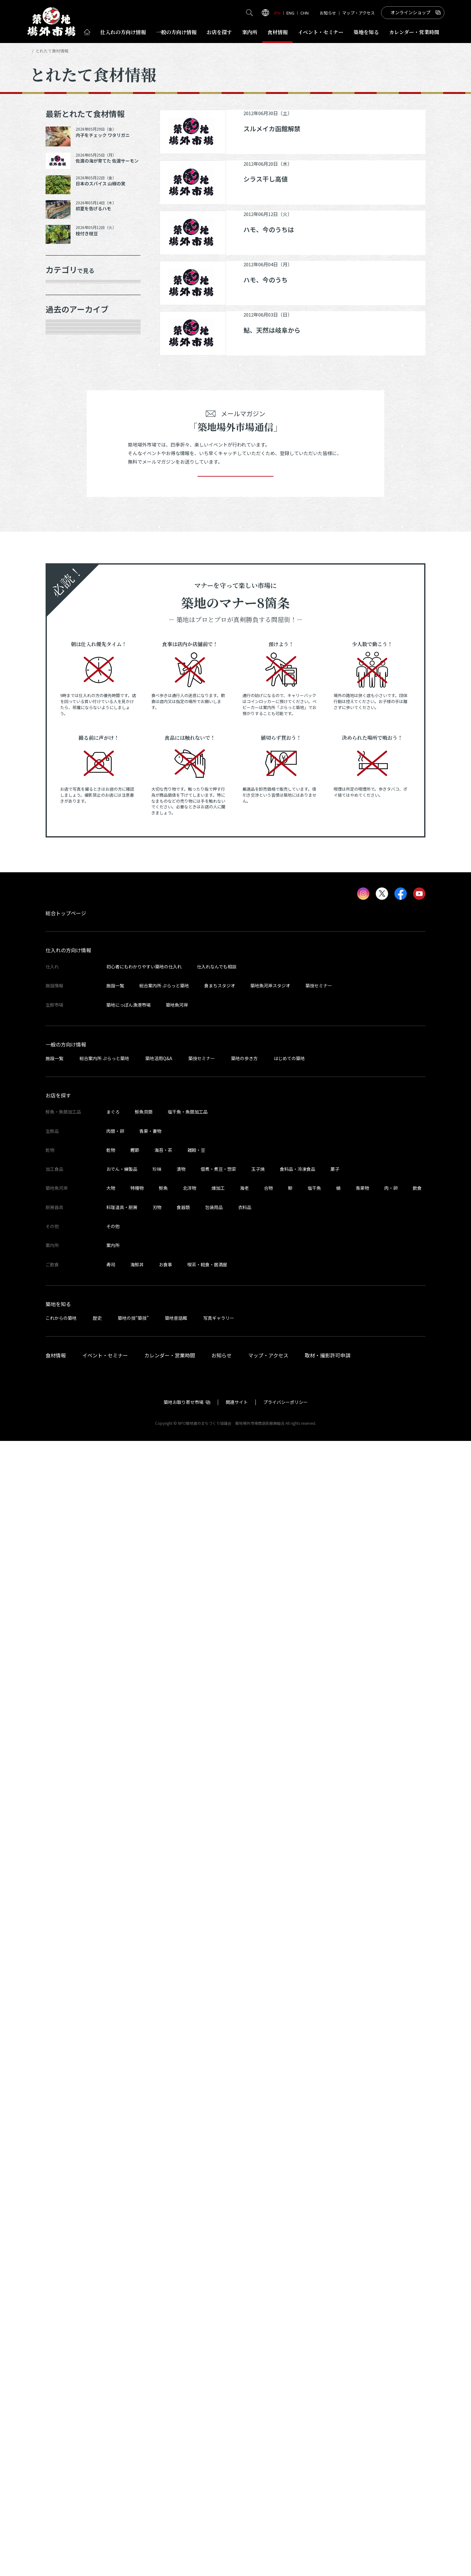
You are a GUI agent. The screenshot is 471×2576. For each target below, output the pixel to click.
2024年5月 (65, 994)
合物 (268, 2323)
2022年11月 (67, 1350)
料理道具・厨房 (121, 2342)
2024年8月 (65, 928)
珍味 (157, 2304)
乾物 (58, 380)
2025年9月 (65, 683)
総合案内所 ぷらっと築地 (164, 2120)
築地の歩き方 (244, 2193)
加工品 (60, 402)
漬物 (181, 2304)
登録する (235, 1602)
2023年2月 (65, 1305)
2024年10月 (67, 883)
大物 (110, 2323)
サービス (63, 446)
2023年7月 (65, 1194)
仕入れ (123, 32)
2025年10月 (67, 661)
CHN (304, 13)
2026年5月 (65, 527)
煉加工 (218, 2323)
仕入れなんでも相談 (216, 2101)
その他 (60, 469)
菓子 (334, 2304)
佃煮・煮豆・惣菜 (218, 2304)
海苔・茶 (163, 2285)
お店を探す (219, 32)
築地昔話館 (176, 2453)
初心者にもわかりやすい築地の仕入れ (144, 2101)
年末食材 (63, 291)
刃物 (157, 2342)
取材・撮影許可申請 (327, 2490)
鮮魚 (163, 2323)
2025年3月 (65, 794)
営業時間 (414, 32)
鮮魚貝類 (144, 2247)
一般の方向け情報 (66, 2179)
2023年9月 (65, 1150)
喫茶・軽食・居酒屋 (207, 2399)
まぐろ (113, 2247)
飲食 (417, 2323)
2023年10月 (67, 1127)
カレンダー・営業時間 (169, 2490)
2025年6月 (65, 750)
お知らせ (328, 13)
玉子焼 (258, 2304)
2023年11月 (67, 1105)
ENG (290, 13)
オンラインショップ (410, 12)
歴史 (97, 2453)
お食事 (165, 2399)
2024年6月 (65, 972)
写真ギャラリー (218, 2453)
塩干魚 (314, 2323)
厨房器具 (63, 424)
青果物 (362, 2323)
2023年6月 (65, 1217)
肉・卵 (391, 2323)
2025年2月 (65, 816)
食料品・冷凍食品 (297, 2304)
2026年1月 (65, 594)
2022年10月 (67, 1372)
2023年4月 (65, 1261)
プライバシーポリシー (285, 2537)
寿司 (110, 2399)
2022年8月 (65, 1416)
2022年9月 (65, 1394)
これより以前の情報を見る (86, 1461)
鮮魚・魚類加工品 (75, 313)
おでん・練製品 (121, 2304)
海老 (244, 2323)
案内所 (249, 32)
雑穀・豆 (196, 2285)
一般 (176, 32)
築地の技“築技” (133, 2453)
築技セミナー (318, 2120)
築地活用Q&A (158, 2193)
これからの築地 (61, 2453)
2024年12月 (67, 861)
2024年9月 (65, 905)
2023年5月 (65, 1239)
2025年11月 (67, 638)
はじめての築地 (289, 2193)
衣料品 (244, 2342)
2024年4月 (65, 1016)
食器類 (183, 2342)
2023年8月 (65, 1172)
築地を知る (366, 32)
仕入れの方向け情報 (68, 2085)
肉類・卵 (63, 358)
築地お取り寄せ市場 (184, 2537)
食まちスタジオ (219, 2120)
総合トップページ (66, 2048)
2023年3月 (65, 1283)
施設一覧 (115, 2120)
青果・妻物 (66, 335)
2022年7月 (65, 1439)
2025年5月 (65, 772)
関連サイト (237, 2537)
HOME (35, 51)
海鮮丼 (137, 2399)
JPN (276, 13)
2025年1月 (65, 839)
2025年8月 (65, 705)
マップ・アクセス (358, 13)
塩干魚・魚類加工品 (188, 2247)
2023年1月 (65, 1328)
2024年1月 (65, 1083)
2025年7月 (65, 727)
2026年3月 (65, 572)
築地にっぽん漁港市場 (128, 2140)
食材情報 (277, 32)
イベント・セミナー (105, 2490)
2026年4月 (65, 550)
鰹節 (134, 2285)
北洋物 (189, 2323)
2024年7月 (65, 950)
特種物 (137, 2323)
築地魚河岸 (177, 2140)
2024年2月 (65, 1061)
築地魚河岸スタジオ (270, 2120)
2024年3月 (65, 1039)
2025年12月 (67, 616)
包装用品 (214, 2342)
